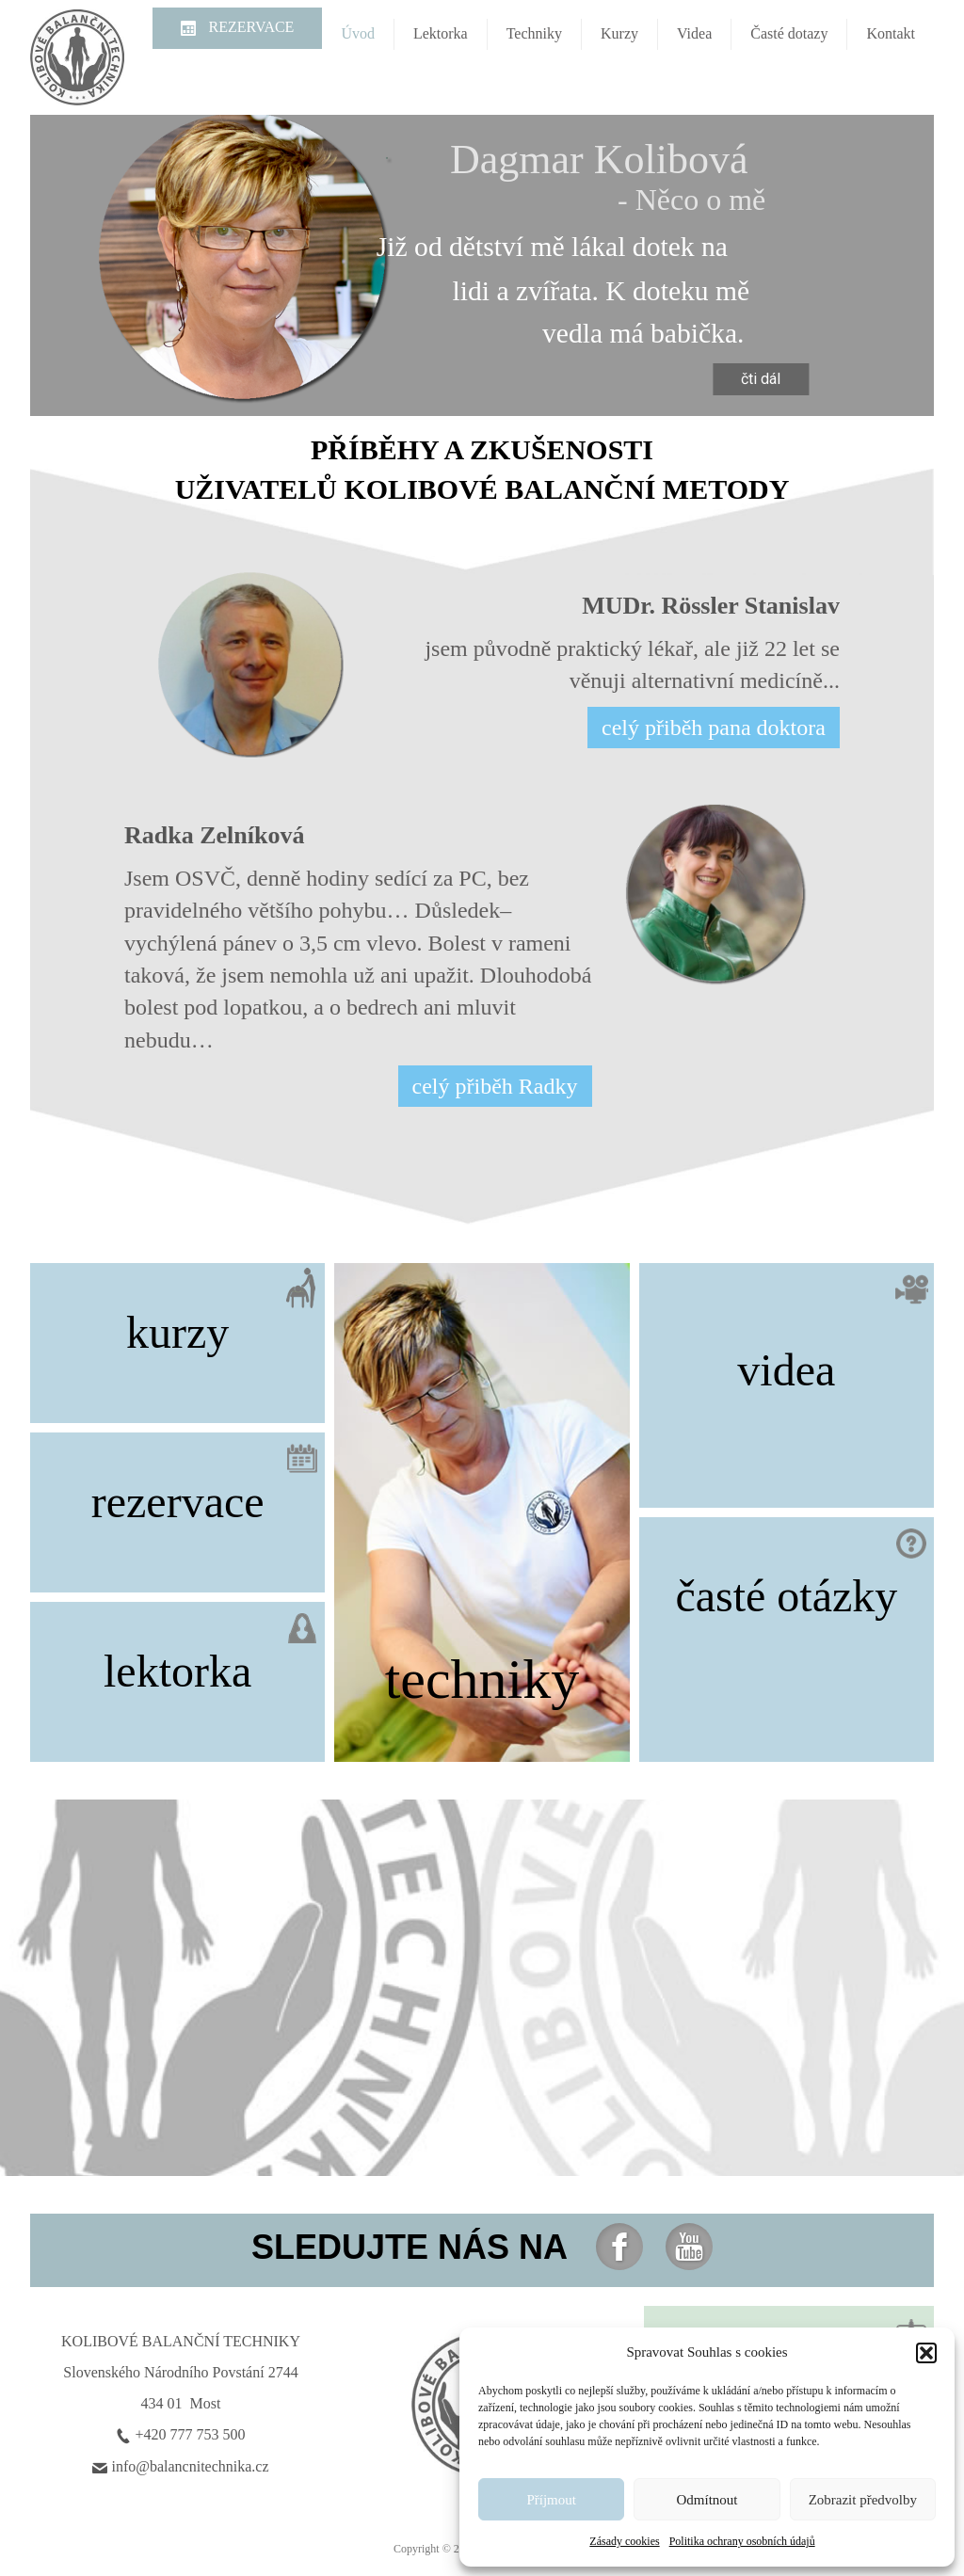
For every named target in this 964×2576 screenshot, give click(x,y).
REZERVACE (250, 27)
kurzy (177, 1332)
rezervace (178, 1502)
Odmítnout (706, 2499)
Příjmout (551, 2499)
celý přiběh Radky (495, 1086)
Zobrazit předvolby (863, 2499)
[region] (482, 265)
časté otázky (786, 1596)
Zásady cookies (624, 2541)
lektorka (177, 1671)
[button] (926, 2353)
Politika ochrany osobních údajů (742, 2541)
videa (786, 1370)
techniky (482, 1679)
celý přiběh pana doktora (714, 727)
